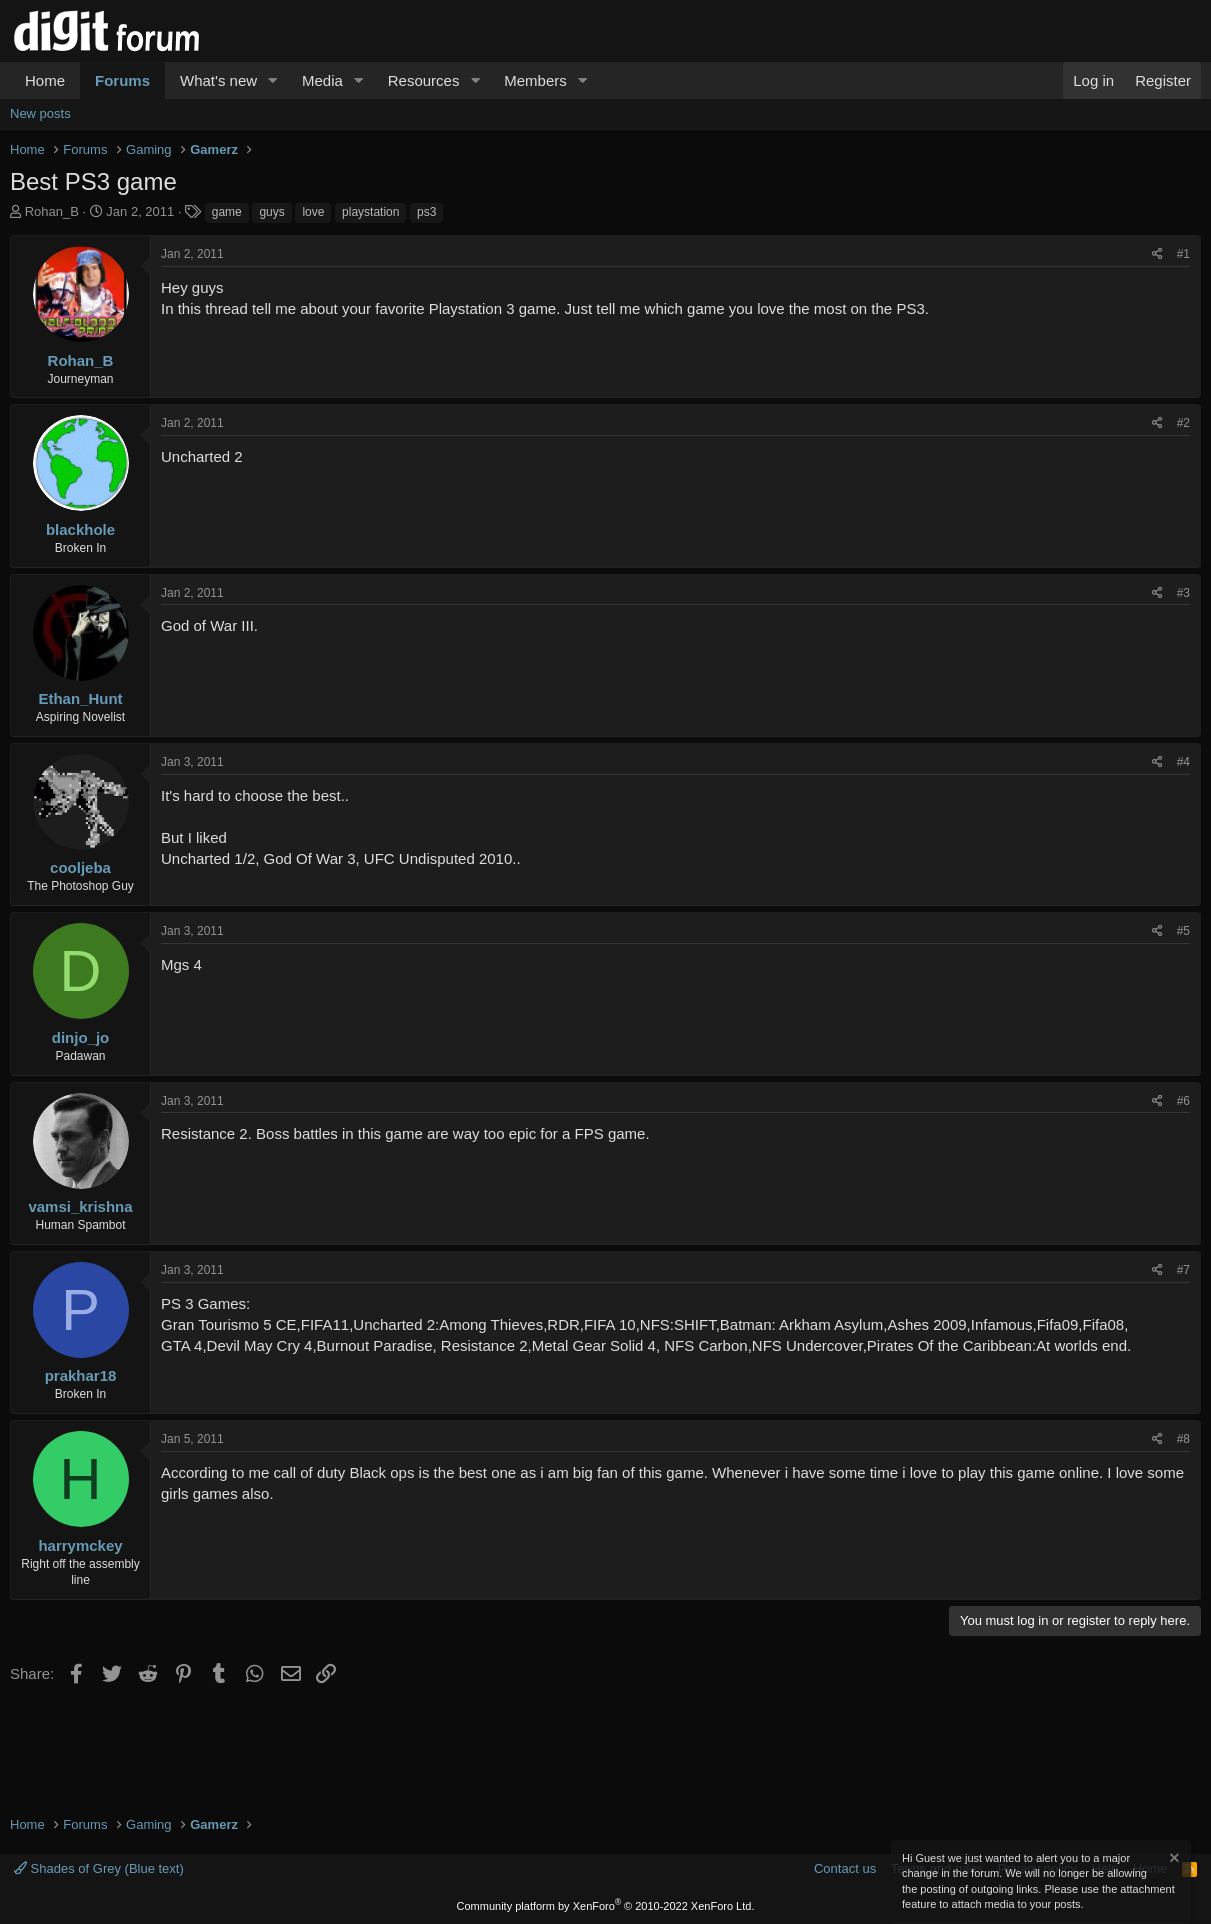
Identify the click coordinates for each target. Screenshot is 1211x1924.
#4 (1183, 762)
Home (45, 80)
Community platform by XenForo (606, 1906)
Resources (424, 80)
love (313, 212)
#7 (1183, 1270)
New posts (40, 113)
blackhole (80, 529)
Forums (122, 80)
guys (271, 212)
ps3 (426, 212)
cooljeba (80, 867)
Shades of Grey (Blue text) (99, 1868)
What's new (218, 80)
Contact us (845, 1868)
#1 (1183, 254)
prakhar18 (81, 1375)
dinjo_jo (81, 1037)
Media (322, 80)
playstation (370, 212)
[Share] (1157, 254)
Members (535, 80)
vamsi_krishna (80, 1206)
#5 (1183, 931)
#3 (1183, 593)
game (227, 212)
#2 (1183, 423)
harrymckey (80, 1545)
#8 (1183, 1439)
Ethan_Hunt (80, 698)
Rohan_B (52, 211)
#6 (1183, 1101)
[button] (273, 80)
